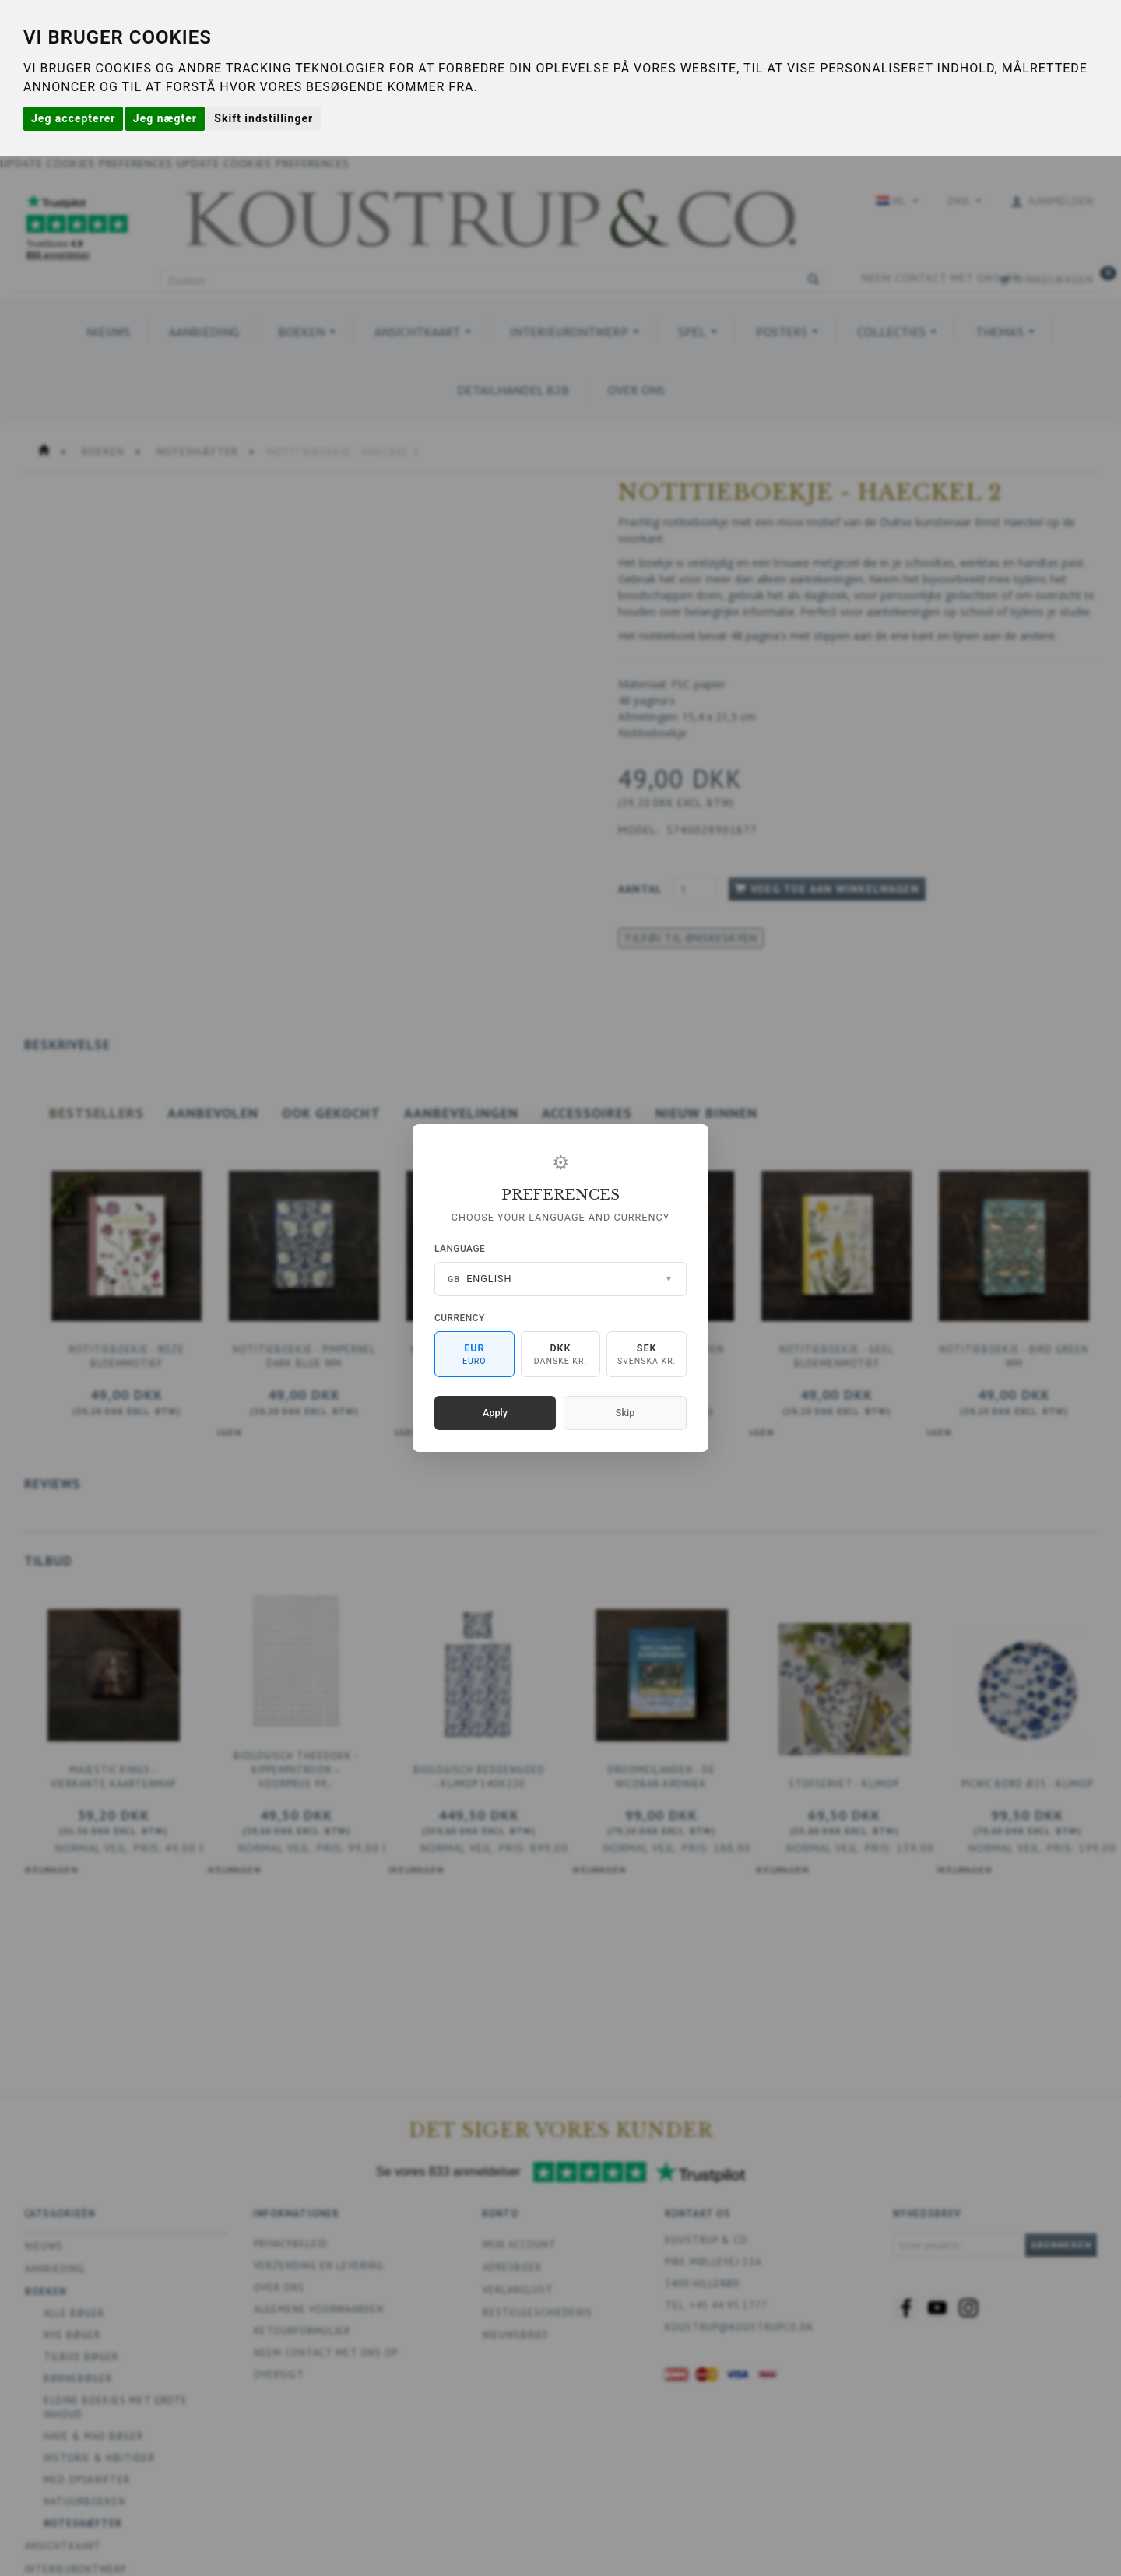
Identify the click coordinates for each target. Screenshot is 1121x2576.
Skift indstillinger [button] (263, 118)
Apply (495, 1412)
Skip (625, 1412)
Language (459, 1248)
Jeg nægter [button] (165, 118)
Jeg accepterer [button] (73, 118)
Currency (459, 1318)
